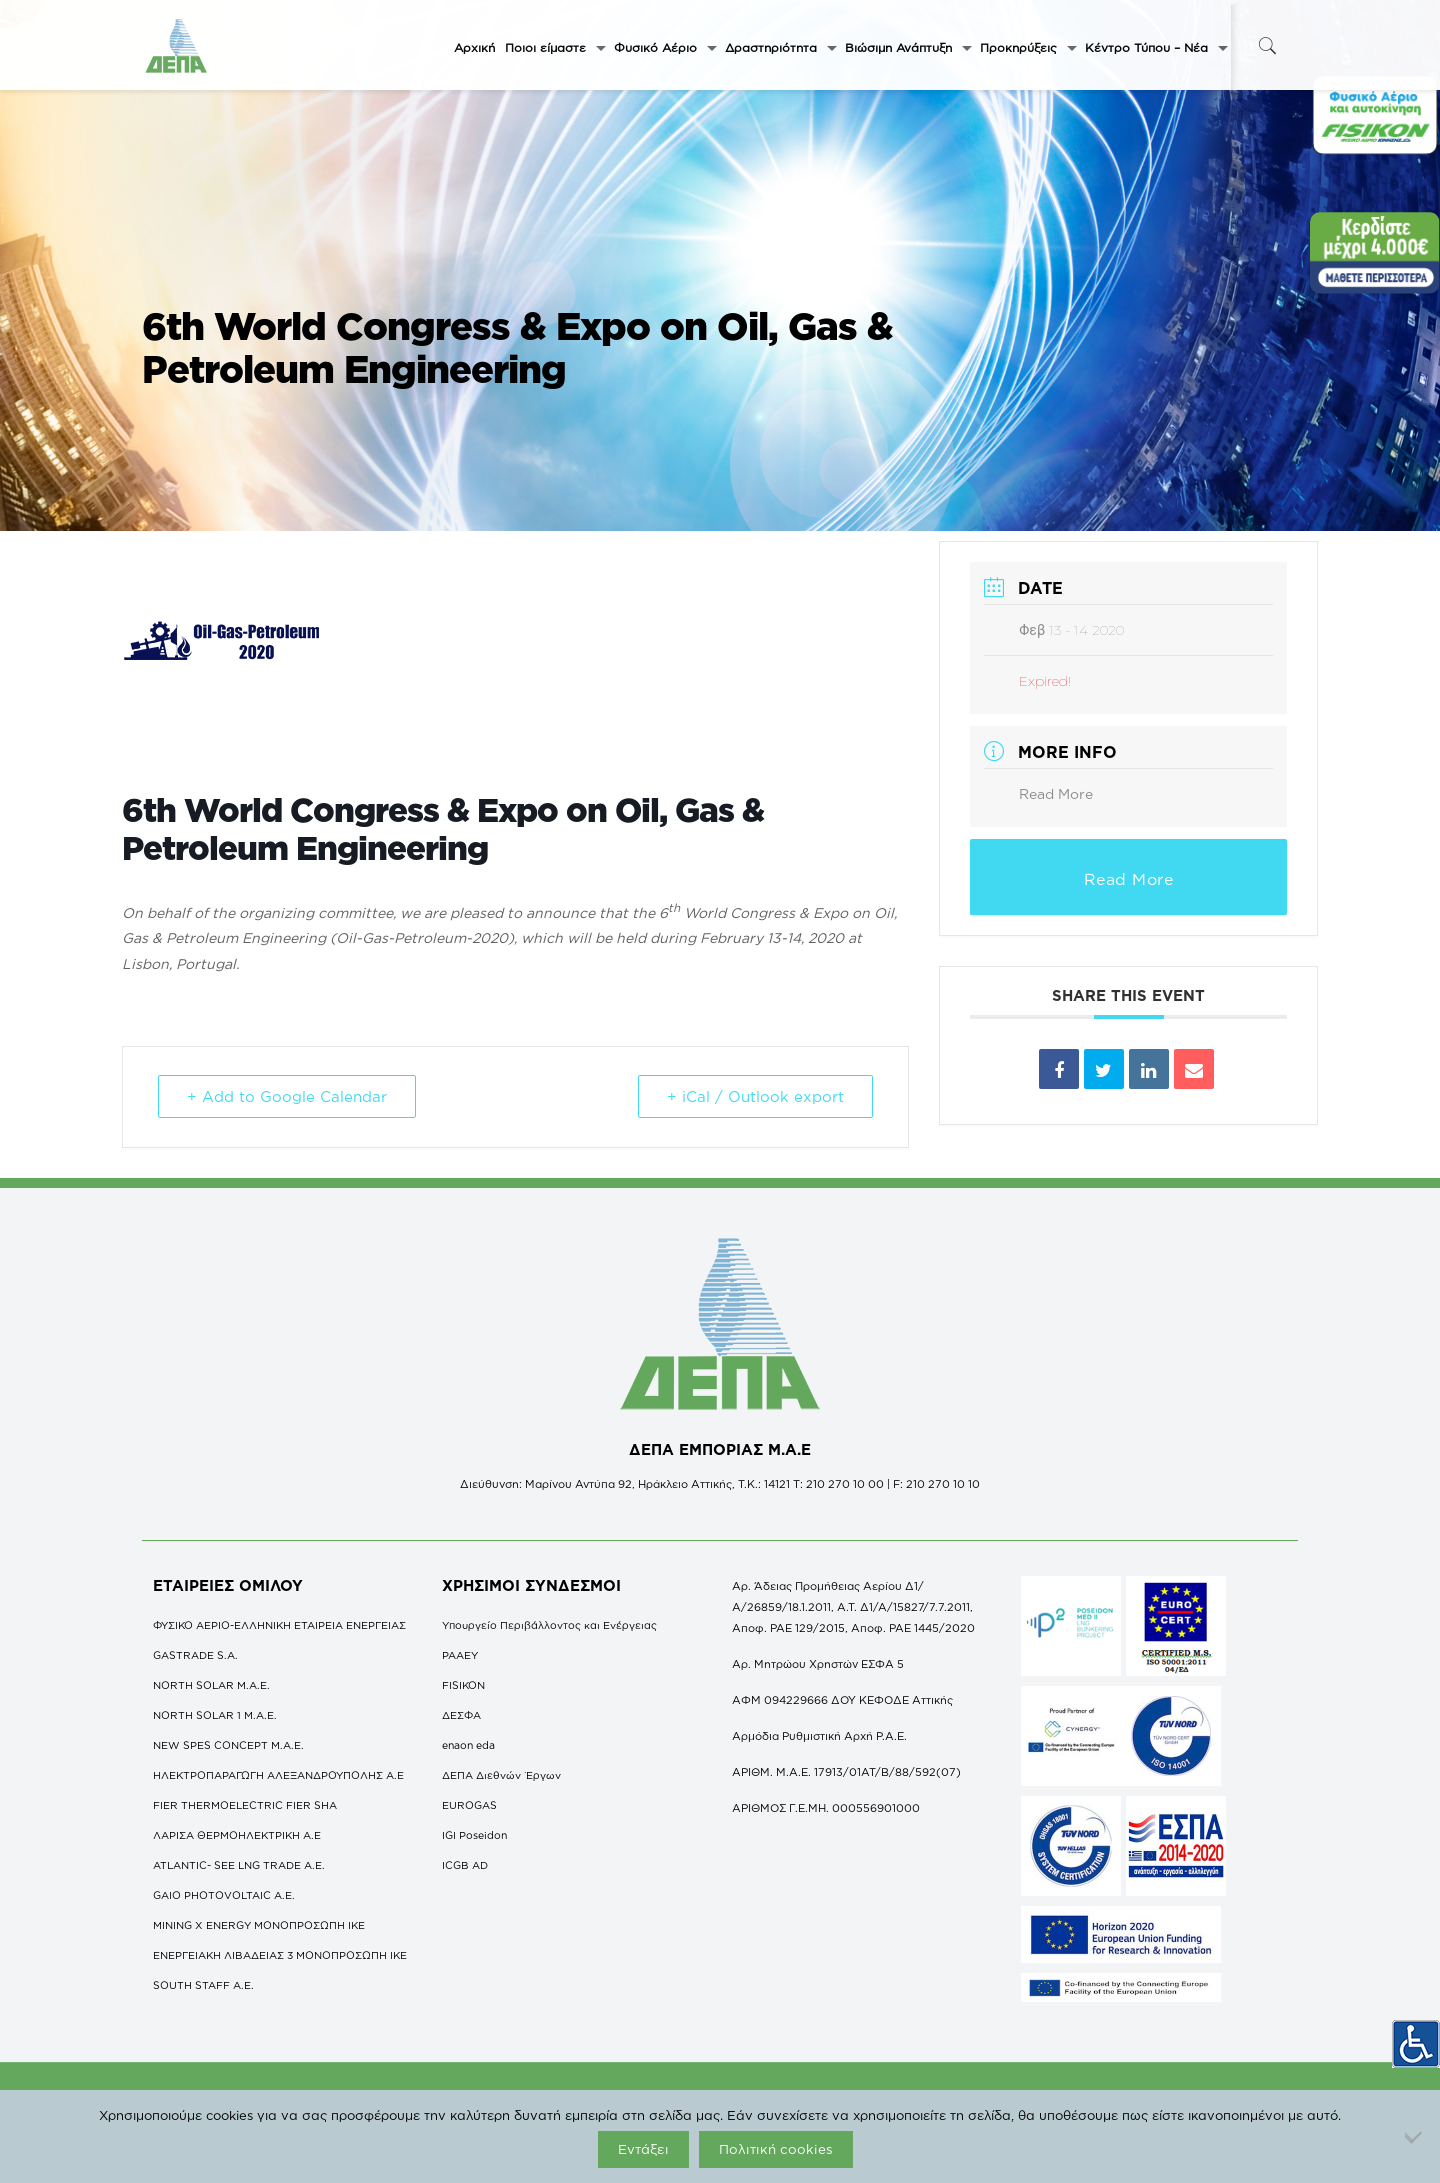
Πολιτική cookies (776, 2149)
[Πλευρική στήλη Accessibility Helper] (1416, 2044)
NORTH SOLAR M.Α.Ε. (211, 1685)
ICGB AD (465, 1865)
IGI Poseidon (474, 1835)
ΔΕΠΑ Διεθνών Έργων (501, 1775)
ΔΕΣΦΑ (461, 1715)
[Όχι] (1415, 2137)
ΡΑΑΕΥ (460, 1655)
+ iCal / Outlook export (755, 1096)
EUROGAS (469, 1805)
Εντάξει (643, 2149)
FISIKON (463, 1685)
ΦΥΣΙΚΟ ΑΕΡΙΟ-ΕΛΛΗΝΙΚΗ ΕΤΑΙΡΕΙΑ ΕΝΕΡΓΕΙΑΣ (279, 1625)
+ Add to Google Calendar (287, 1096)
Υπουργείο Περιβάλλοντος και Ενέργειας (549, 1625)
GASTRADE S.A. (195, 1655)
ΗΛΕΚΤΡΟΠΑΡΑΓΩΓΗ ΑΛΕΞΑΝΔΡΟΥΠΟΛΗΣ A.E (278, 1775)
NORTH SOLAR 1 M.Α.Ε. (215, 1715)
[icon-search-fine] (1267, 45)
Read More (1056, 793)
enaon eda (468, 1745)
